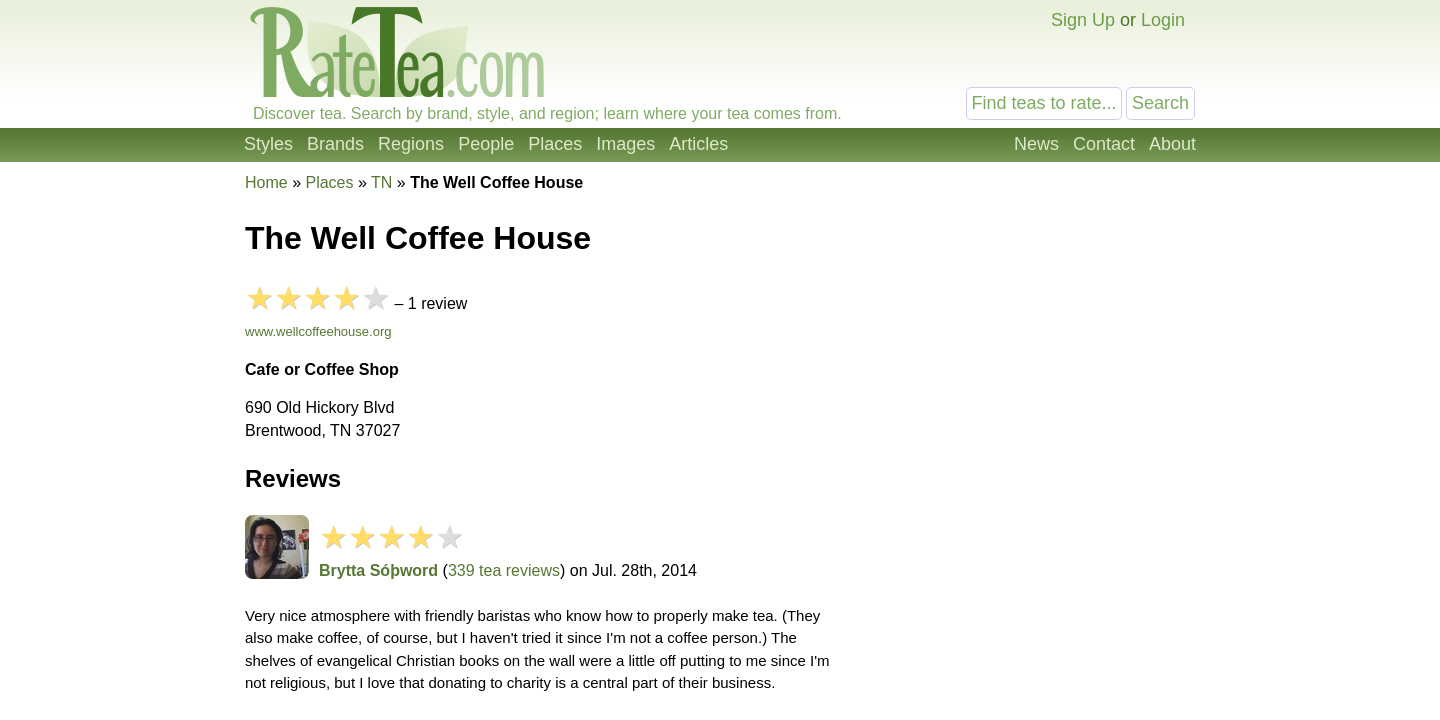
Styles (268, 144)
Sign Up (1083, 20)
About (1172, 144)
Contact (1104, 144)
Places (555, 144)
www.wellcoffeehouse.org (318, 331)
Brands (335, 144)
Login (1163, 20)
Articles (698, 144)
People (486, 144)
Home (266, 182)
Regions (411, 144)
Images (625, 144)
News (1036, 144)
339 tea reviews (504, 570)
